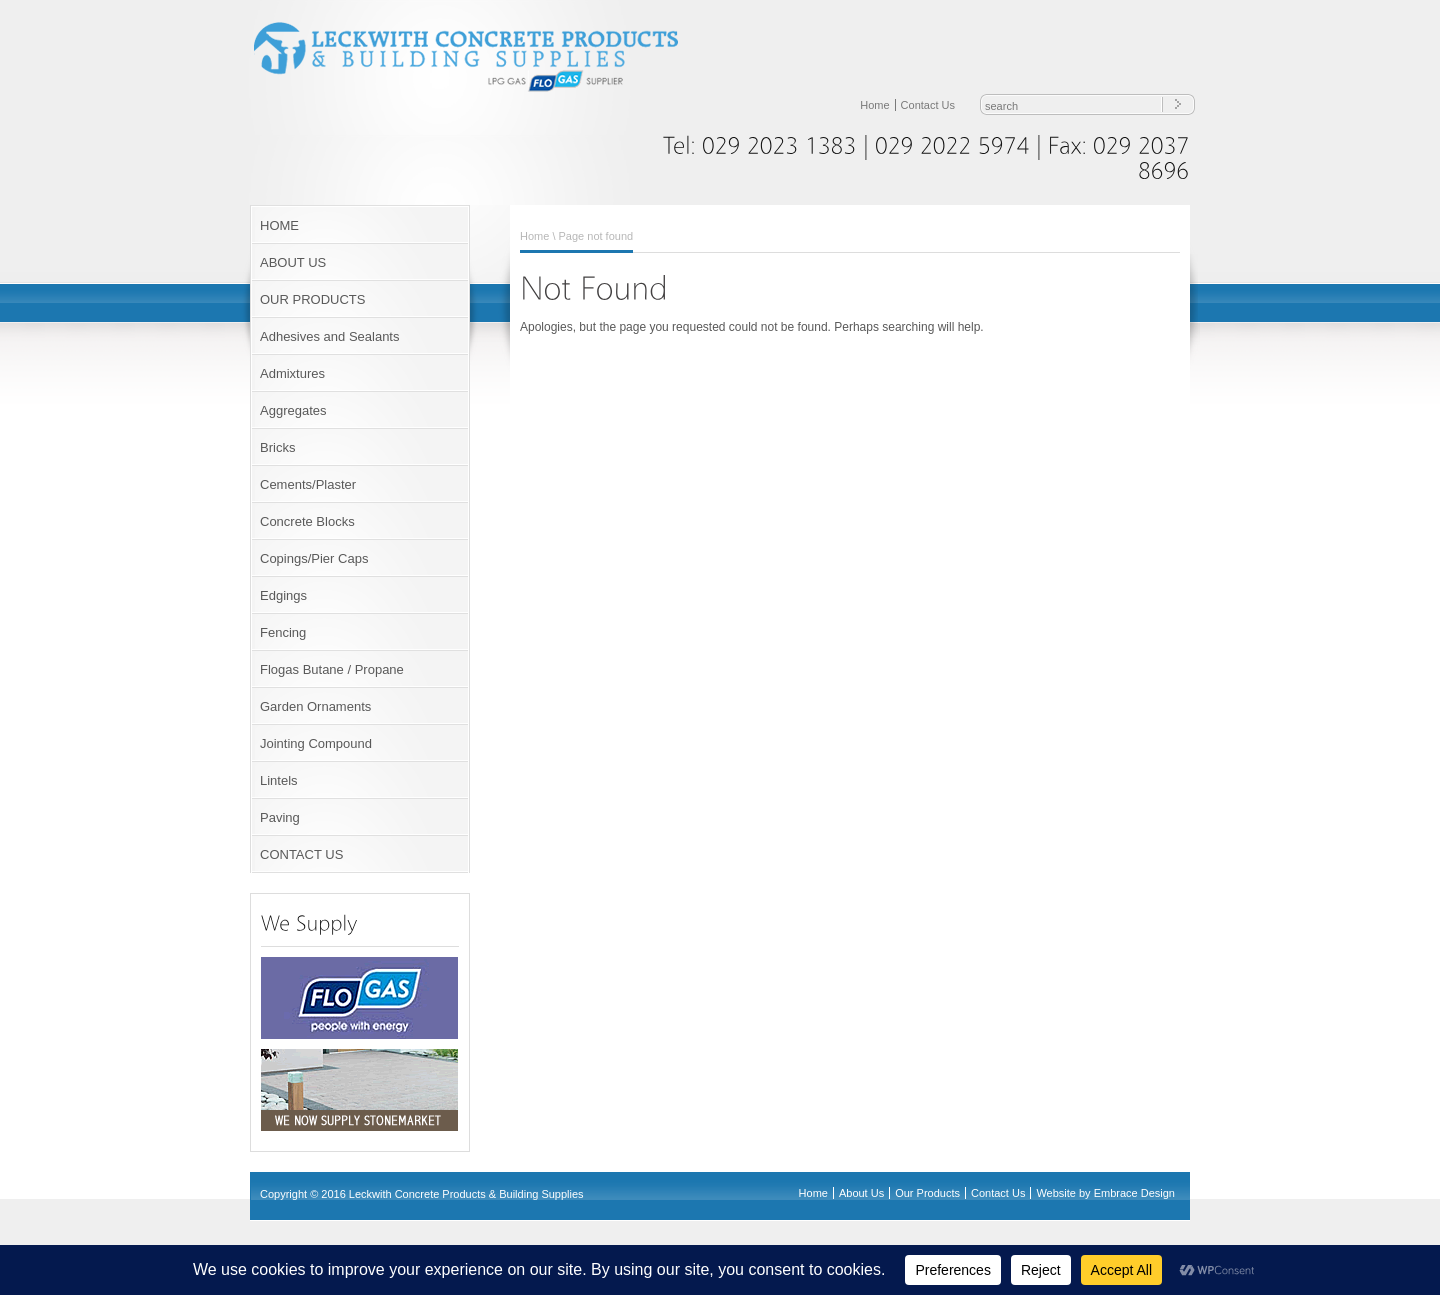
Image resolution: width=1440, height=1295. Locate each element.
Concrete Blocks (307, 521)
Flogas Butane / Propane (332, 669)
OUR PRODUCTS (312, 299)
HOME (279, 225)
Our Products (927, 1193)
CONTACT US (301, 854)
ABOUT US (293, 262)
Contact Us (928, 105)
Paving (280, 817)
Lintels (279, 780)
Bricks (277, 447)
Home (874, 105)
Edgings (283, 595)
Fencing (283, 632)
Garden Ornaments (315, 706)
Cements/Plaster (308, 484)
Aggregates (293, 410)
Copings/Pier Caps (314, 558)
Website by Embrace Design (1105, 1193)
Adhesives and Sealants (329, 336)
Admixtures (292, 373)
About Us (861, 1193)
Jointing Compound (316, 743)
